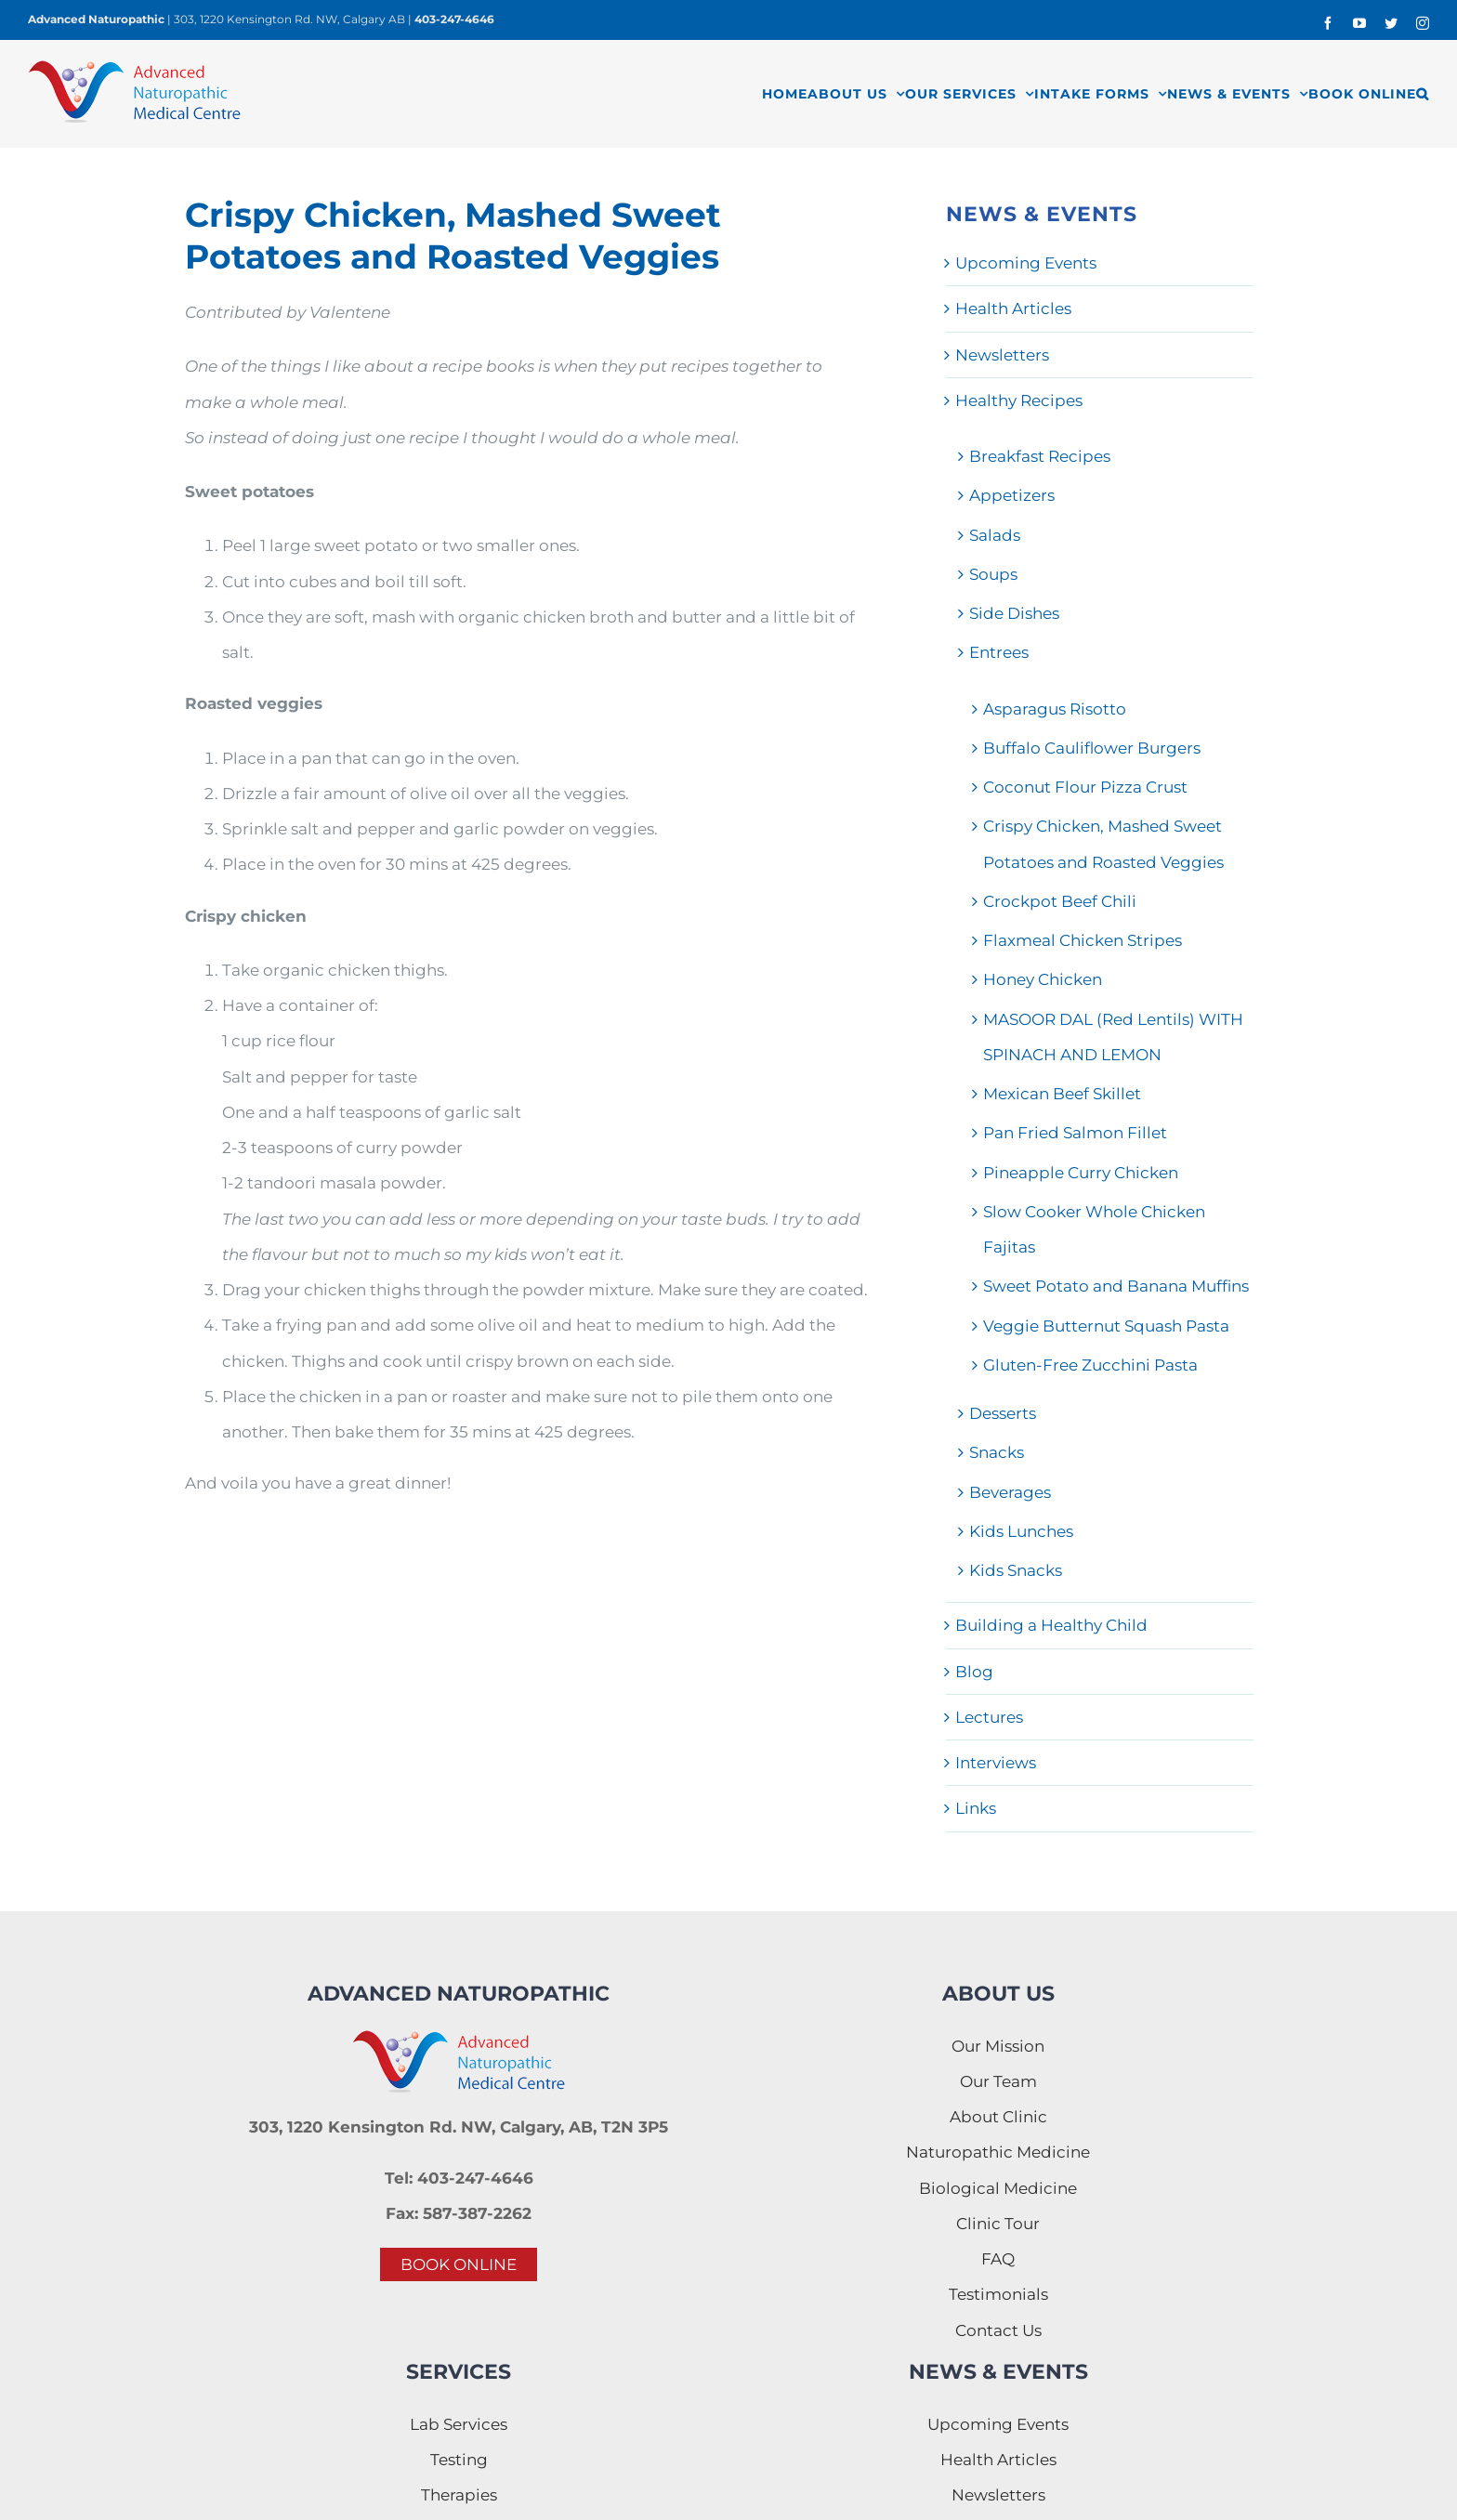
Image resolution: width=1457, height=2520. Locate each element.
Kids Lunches (1021, 1531)
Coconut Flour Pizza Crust (1085, 787)
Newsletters (1002, 355)
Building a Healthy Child (1051, 1625)
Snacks (996, 1452)
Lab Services (458, 2424)
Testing (459, 2459)
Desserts (1002, 1413)
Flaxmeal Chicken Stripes (1082, 940)
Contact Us (998, 2330)
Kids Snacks (1015, 1570)
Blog (974, 1671)
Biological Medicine (998, 2188)
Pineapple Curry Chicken (1080, 1172)
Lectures (989, 1717)
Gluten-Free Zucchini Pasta (1090, 1365)
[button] (1422, 93)
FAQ (998, 2259)
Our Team (998, 2081)
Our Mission (998, 2046)
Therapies (459, 2495)
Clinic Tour (998, 2223)
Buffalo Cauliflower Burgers (1092, 748)
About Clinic (998, 2116)
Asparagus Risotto (1054, 709)
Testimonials (998, 2294)
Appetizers (1012, 495)
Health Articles (1013, 308)
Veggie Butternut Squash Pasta (1106, 1326)
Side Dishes (1014, 613)
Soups (993, 574)
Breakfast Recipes (1039, 456)
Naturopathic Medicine (998, 2152)
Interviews (995, 1762)
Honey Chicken (1042, 979)
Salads (994, 535)
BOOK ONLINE (458, 2264)
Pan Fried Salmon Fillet (1075, 1132)
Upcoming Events (1025, 263)
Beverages (1010, 1492)
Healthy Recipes (1019, 400)
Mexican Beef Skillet (1062, 1093)
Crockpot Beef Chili (1059, 901)
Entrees (999, 652)
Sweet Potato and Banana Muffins (1116, 1286)
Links (975, 1808)
